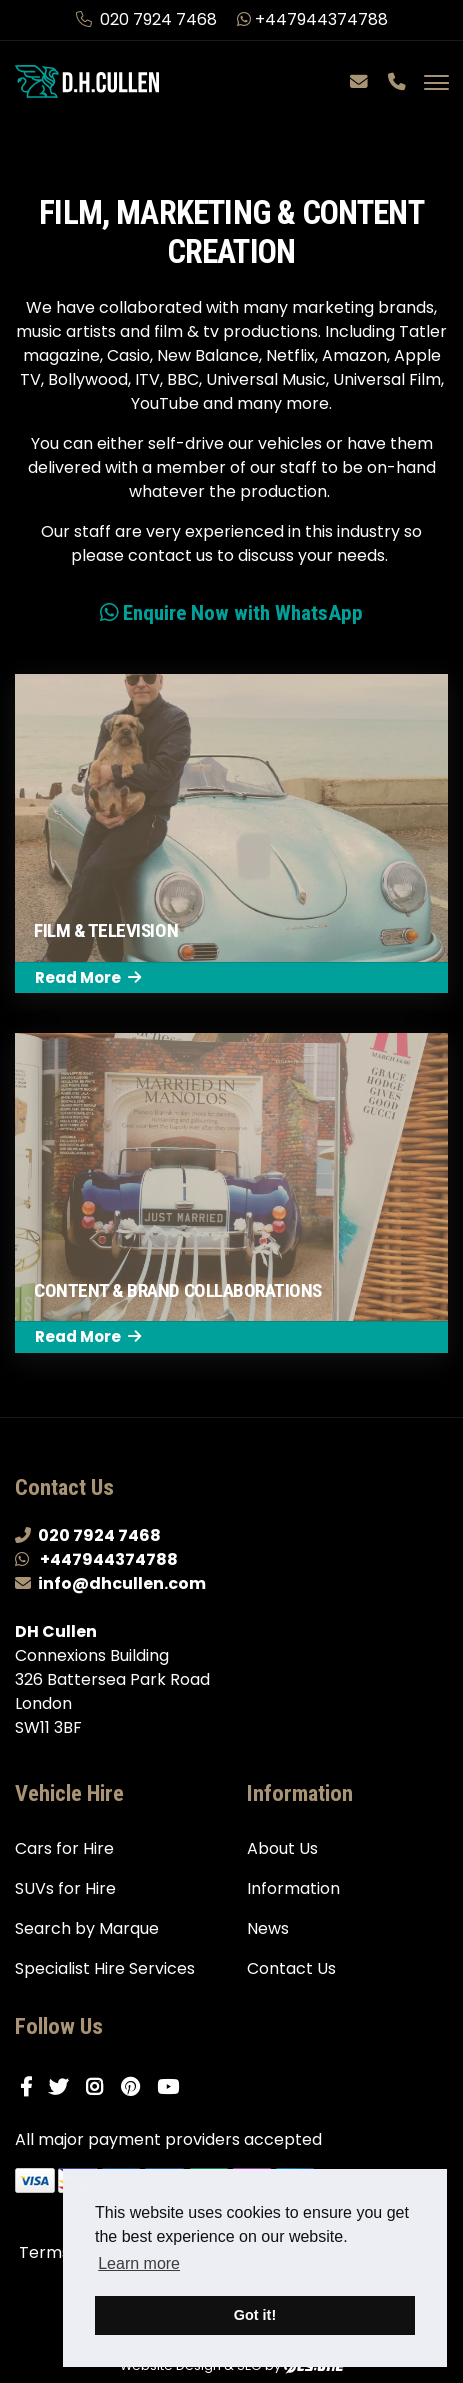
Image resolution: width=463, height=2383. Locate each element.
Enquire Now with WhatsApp (231, 612)
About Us (282, 1848)
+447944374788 (312, 19)
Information (293, 1888)
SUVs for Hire (65, 1888)
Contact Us (291, 1968)
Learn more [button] (139, 2263)
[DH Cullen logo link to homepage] (87, 80)
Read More (88, 977)
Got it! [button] (255, 2315)
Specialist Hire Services (105, 1968)
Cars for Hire (64, 1848)
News (268, 1928)
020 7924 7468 (148, 19)
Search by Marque (87, 1928)
